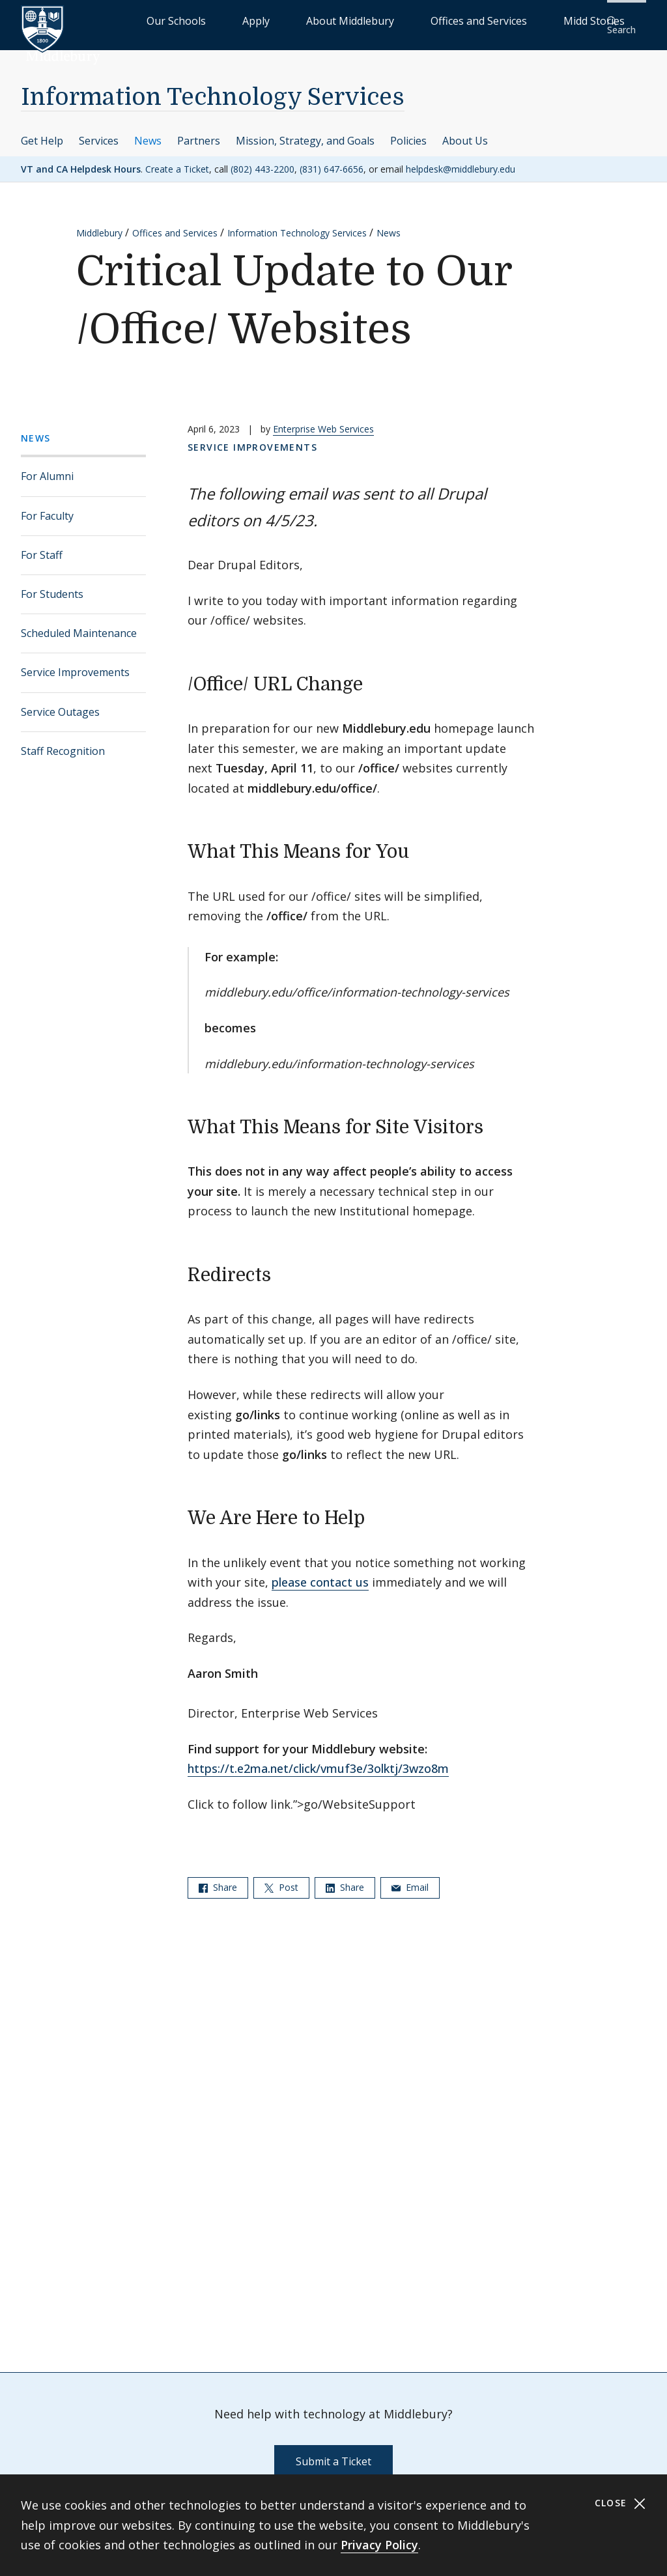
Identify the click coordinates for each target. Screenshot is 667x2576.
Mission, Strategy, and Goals (305, 131)
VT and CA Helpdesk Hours (81, 160)
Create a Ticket (177, 160)
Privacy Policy (379, 2545)
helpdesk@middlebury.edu (460, 160)
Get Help (42, 131)
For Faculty (47, 507)
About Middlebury (380, 20)
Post (281, 1878)
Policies (408, 131)
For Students (52, 585)
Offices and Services (475, 20)
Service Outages (60, 703)
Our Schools (263, 20)
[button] (624, 20)
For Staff (42, 546)
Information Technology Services (212, 89)
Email (410, 1878)
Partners (198, 131)
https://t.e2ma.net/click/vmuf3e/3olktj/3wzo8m (318, 1760)
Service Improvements (75, 664)
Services (99, 131)
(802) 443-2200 (262, 160)
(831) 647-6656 (331, 160)
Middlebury (99, 224)
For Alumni (47, 467)
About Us (465, 131)
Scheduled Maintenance (79, 624)
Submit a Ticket (333, 2453)
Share (218, 1878)
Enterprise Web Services (323, 420)
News (148, 131)
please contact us (320, 1573)
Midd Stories (561, 20)
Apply (315, 20)
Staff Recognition (63, 742)
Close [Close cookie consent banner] (620, 2503)
